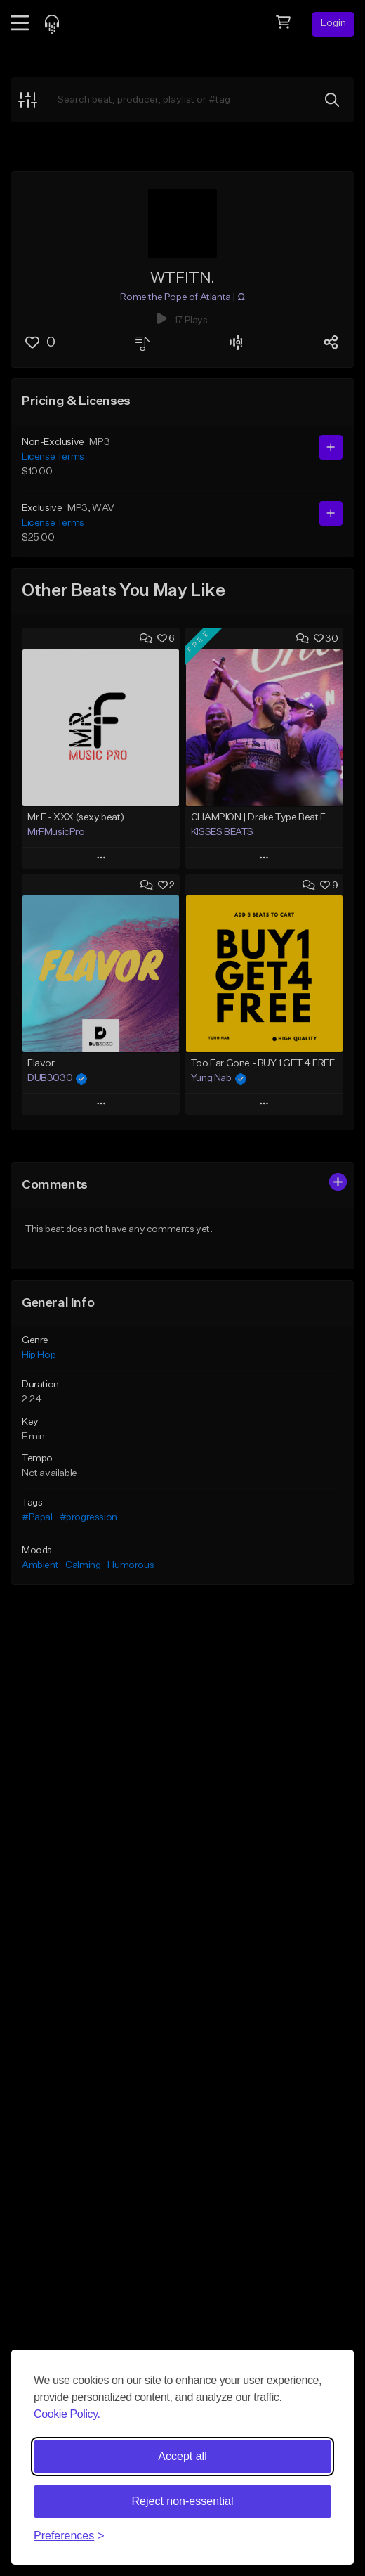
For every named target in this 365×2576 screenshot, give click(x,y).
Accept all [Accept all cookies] (182, 2456)
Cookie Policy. (67, 2414)
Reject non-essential (183, 2501)
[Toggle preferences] (69, 2536)
